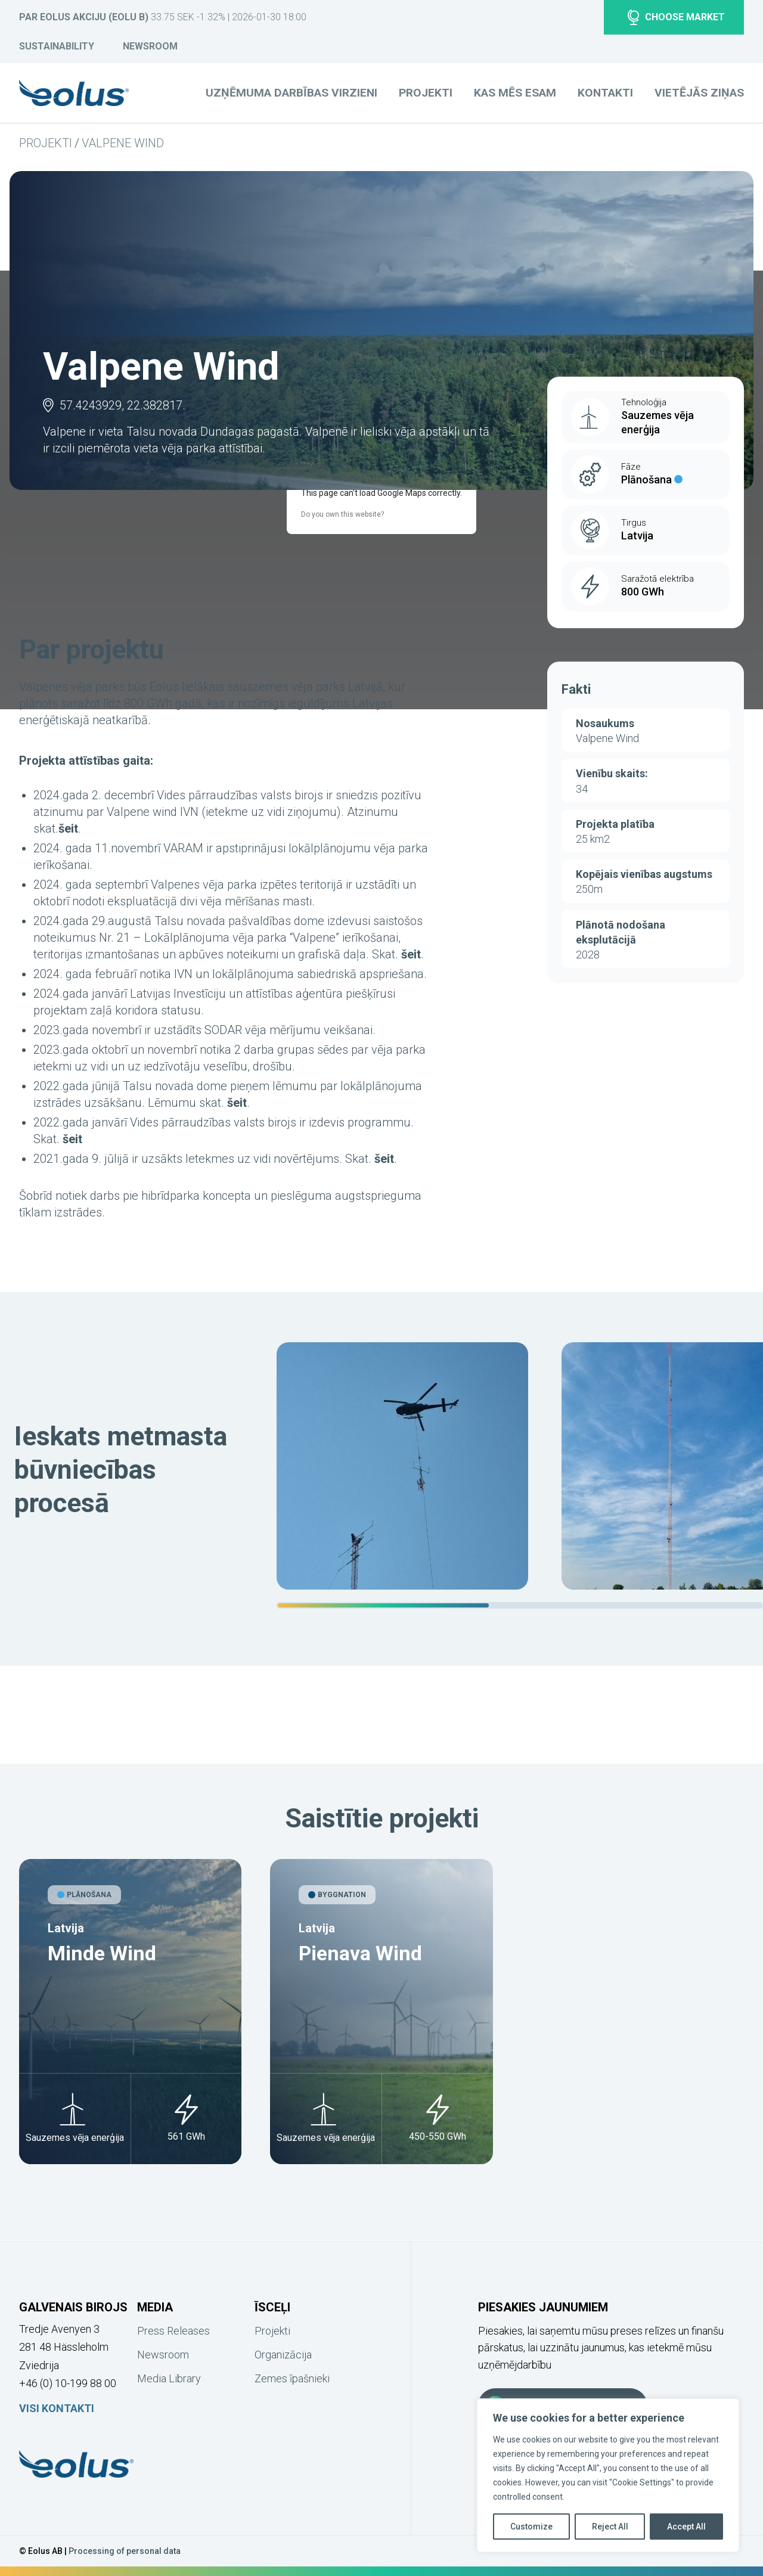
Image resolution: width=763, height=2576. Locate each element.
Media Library (169, 2378)
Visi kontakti (56, 2408)
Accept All (686, 2526)
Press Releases (173, 2330)
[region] (520, 1475)
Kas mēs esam (515, 93)
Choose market (676, 17)
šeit (68, 828)
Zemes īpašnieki (292, 2378)
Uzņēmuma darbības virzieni (291, 93)
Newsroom (150, 46)
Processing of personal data (125, 2551)
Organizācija (283, 2354)
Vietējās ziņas (699, 93)
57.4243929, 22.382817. (122, 405)
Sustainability (56, 46)
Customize (531, 2526)
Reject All (610, 2526)
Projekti (45, 143)
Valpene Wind (123, 143)
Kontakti (605, 93)
